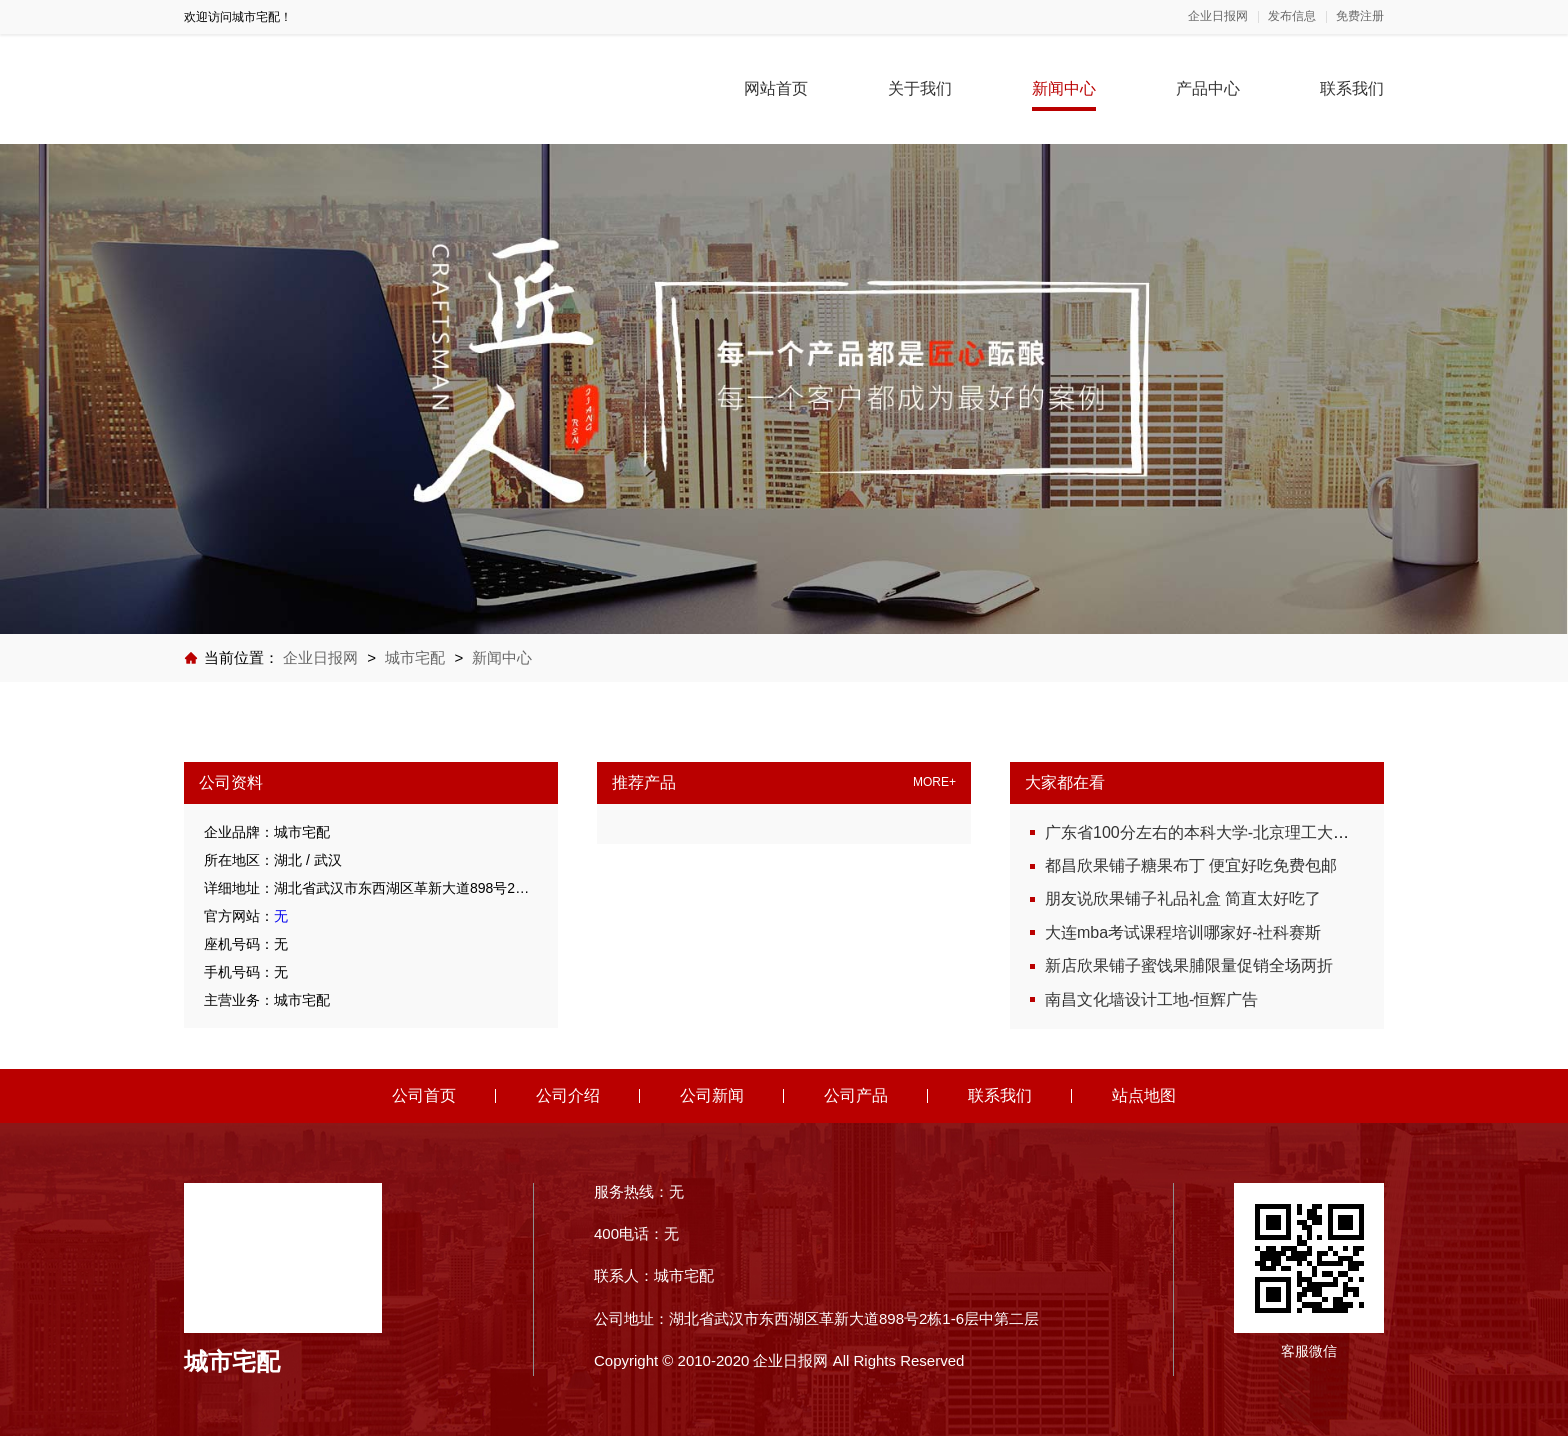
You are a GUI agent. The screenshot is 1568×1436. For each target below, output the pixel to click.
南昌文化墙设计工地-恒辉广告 (1151, 999)
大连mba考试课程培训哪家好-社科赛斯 (1183, 932)
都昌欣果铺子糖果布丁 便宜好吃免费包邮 (1191, 865)
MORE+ (934, 782)
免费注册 (1360, 16)
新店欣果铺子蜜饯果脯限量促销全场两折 (1189, 965)
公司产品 (856, 1095)
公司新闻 (712, 1095)
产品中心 (1208, 88)
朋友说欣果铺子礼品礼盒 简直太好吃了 (1183, 898)
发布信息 (1292, 16)
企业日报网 (1218, 16)
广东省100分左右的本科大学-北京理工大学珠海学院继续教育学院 (1277, 832)
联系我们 (1352, 88)
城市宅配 (415, 657)
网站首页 (776, 88)
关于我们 (920, 88)
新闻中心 (1064, 88)
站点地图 (1144, 1095)
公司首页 (424, 1095)
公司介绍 (568, 1095)
